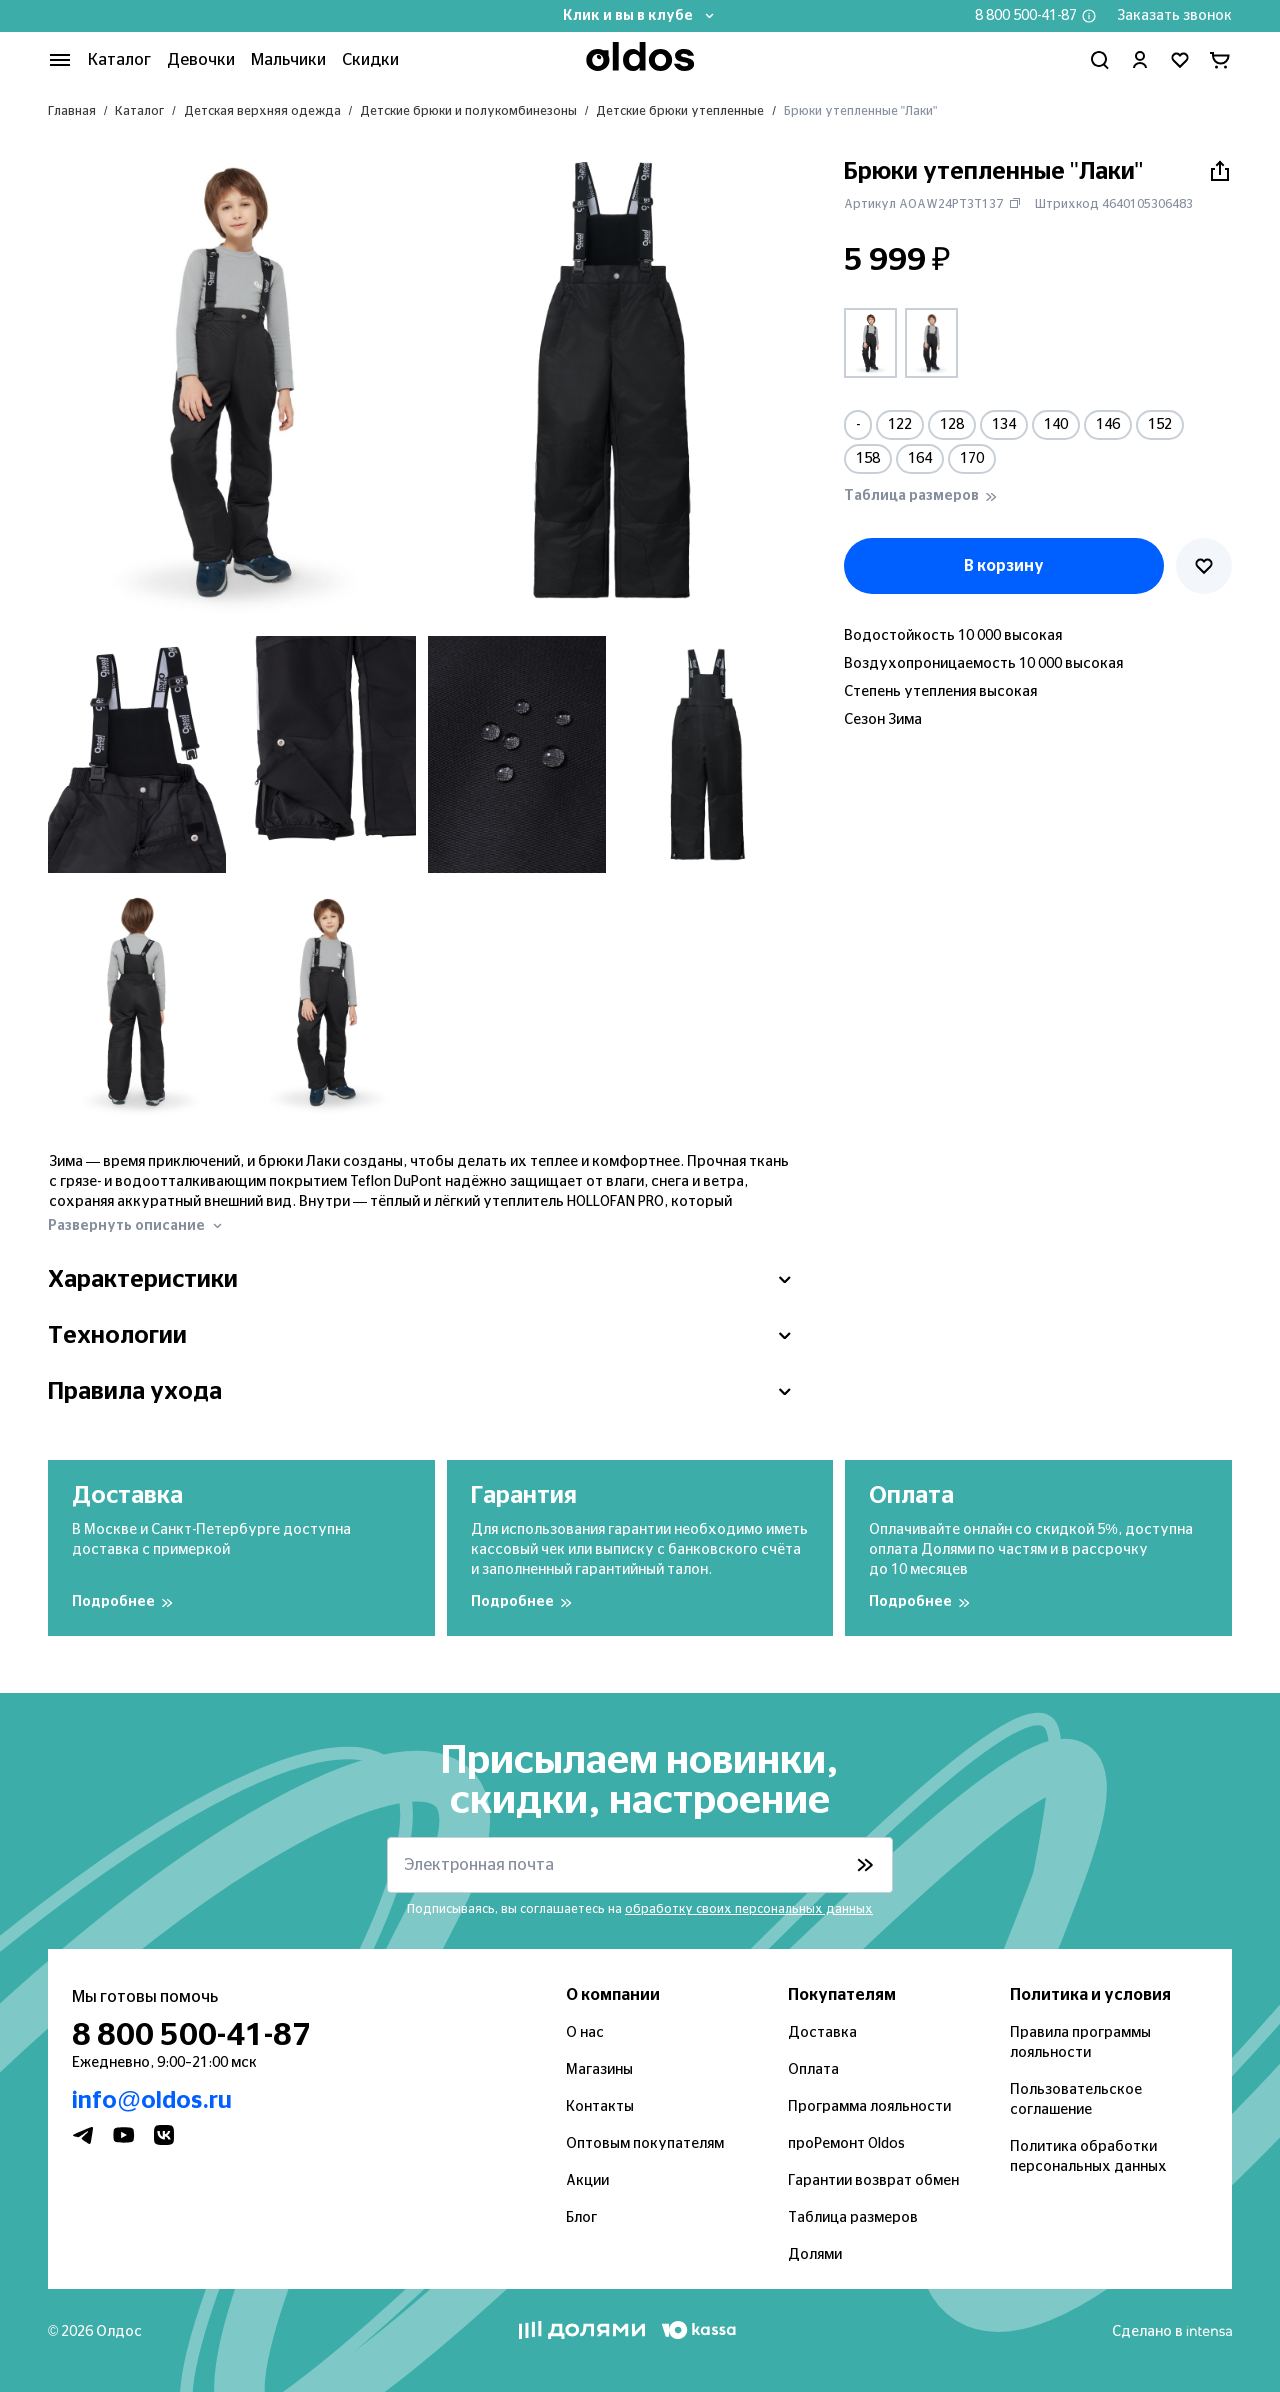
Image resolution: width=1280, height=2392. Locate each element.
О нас (585, 2033)
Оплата (813, 2070)
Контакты (600, 2107)
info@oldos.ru (152, 2101)
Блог (581, 2218)
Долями (815, 2255)
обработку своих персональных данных (749, 1909)
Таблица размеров (853, 2218)
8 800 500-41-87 (1026, 16)
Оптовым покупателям (645, 2144)
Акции (587, 2181)
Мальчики (288, 60)
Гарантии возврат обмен (873, 2181)
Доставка (822, 2033)
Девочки (201, 60)
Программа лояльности (869, 2107)
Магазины (599, 2070)
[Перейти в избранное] (1180, 60)
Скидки (370, 60)
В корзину (1004, 566)
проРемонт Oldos (846, 2144)
